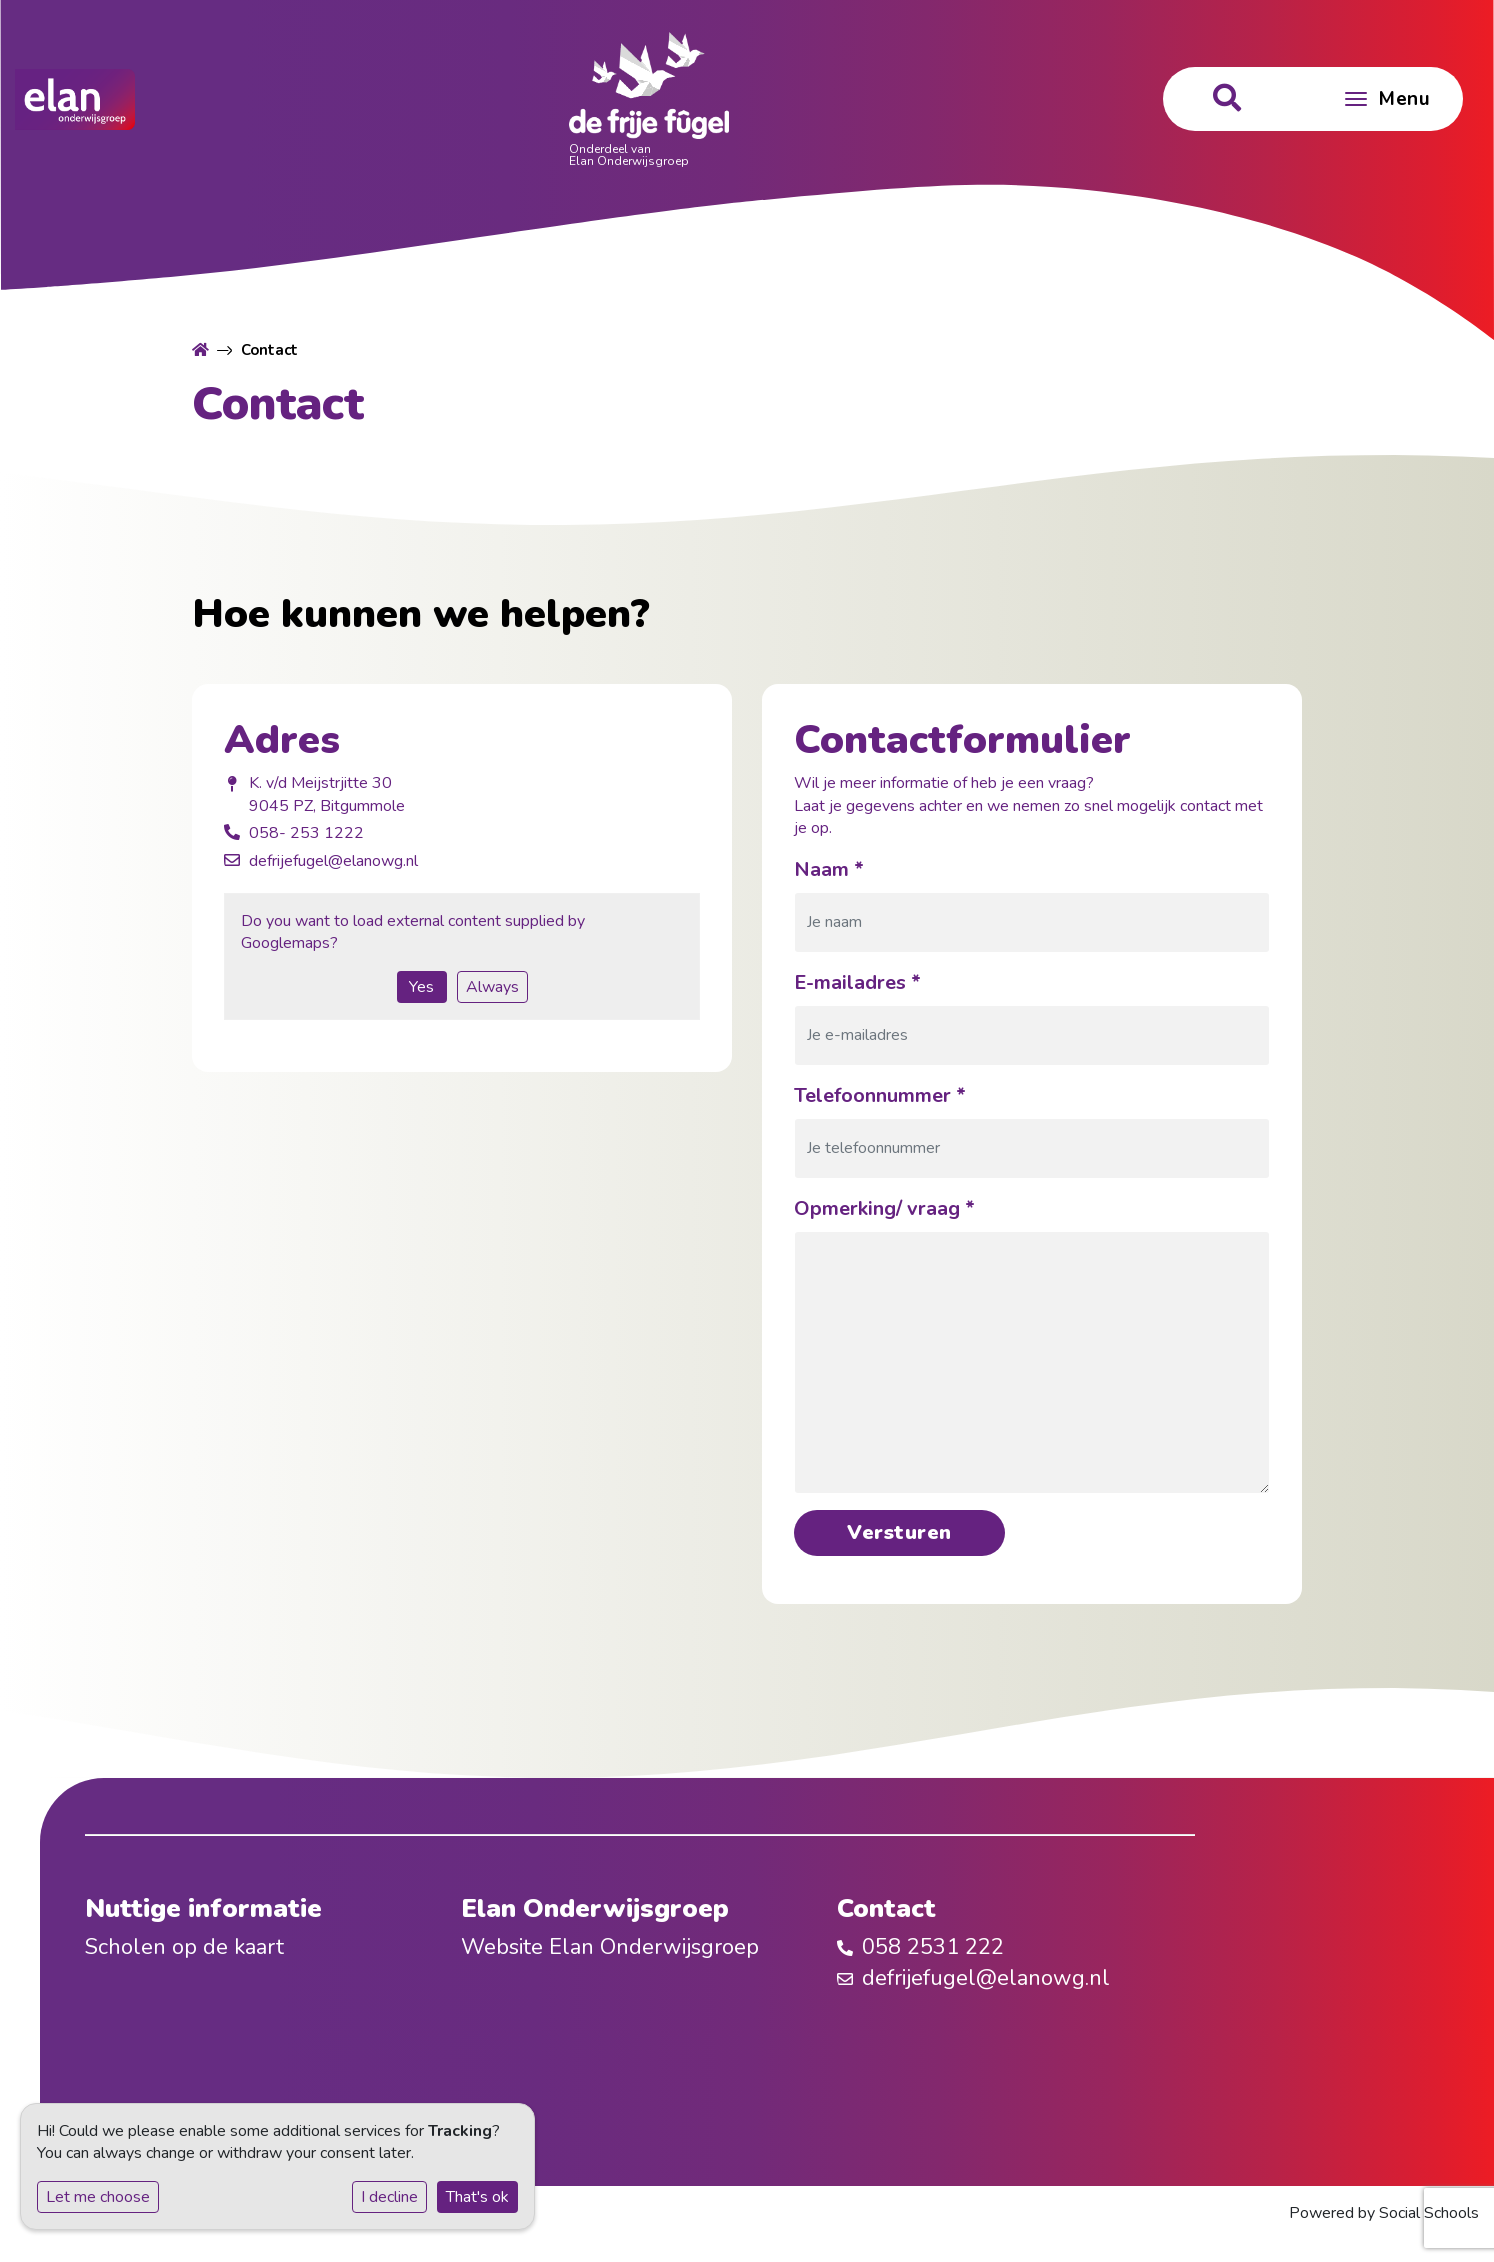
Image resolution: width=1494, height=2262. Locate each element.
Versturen (899, 1532)
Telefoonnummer (880, 1095)
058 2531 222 (933, 1947)
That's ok (477, 2197)
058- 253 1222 (306, 833)
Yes (421, 987)
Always (492, 987)
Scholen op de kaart (184, 1947)
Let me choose (98, 2197)
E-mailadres (857, 982)
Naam (829, 869)
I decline (389, 2197)
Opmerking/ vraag (884, 1208)
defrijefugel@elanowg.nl (333, 861)
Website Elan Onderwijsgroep (610, 1947)
